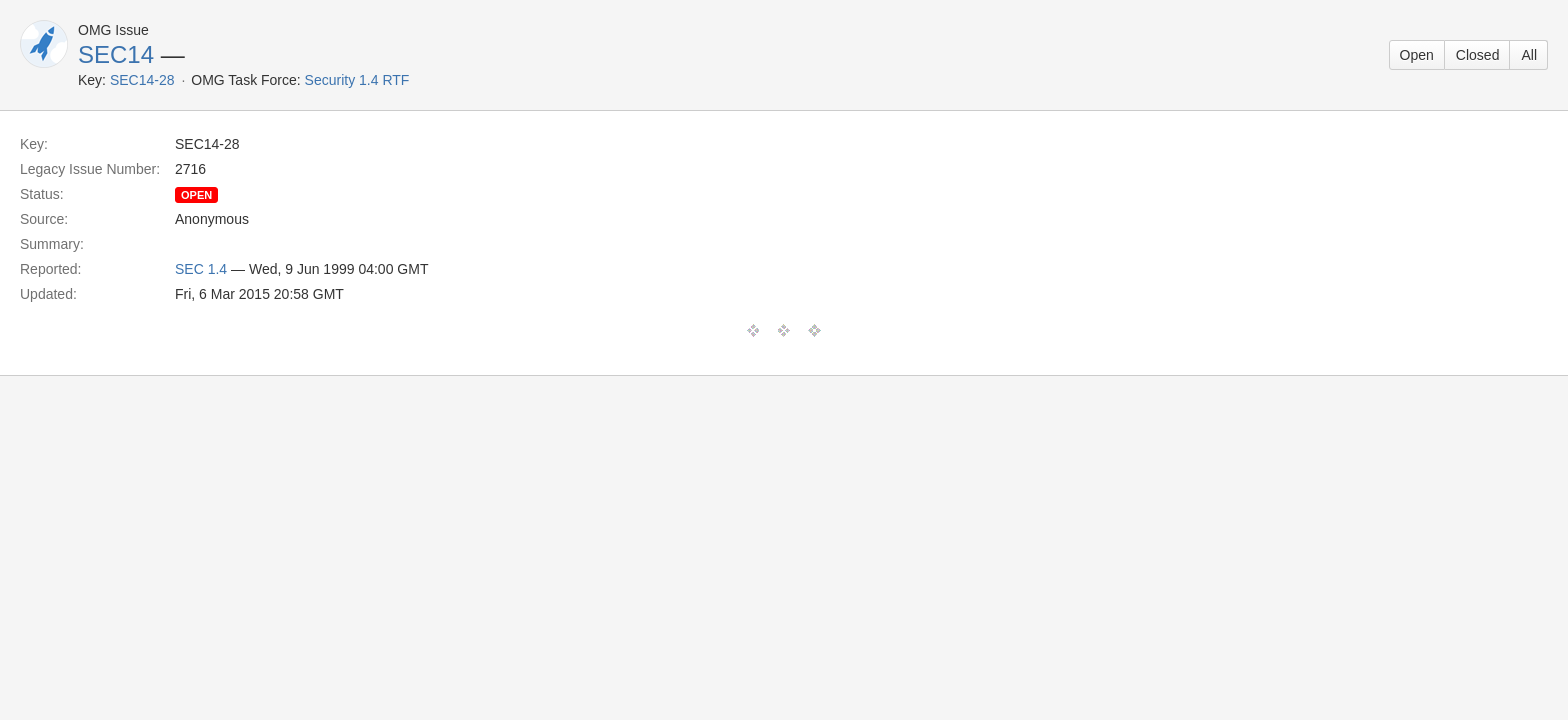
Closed (1478, 55)
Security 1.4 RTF (357, 80)
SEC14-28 (142, 80)
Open (1417, 55)
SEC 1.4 (201, 269)
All (1529, 55)
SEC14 (116, 54)
